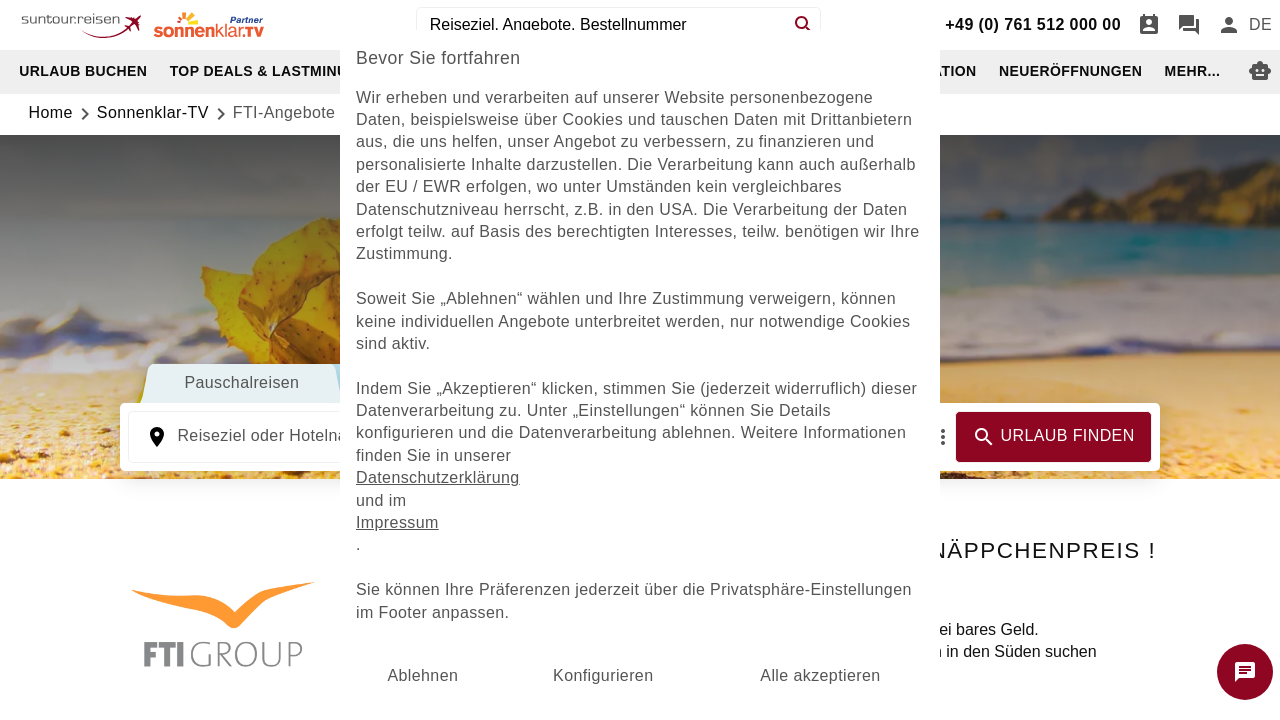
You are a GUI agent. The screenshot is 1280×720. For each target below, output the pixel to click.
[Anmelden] (1229, 25)
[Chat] (1189, 25)
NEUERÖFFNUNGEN (1070, 71)
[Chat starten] (1245, 672)
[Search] (804, 25)
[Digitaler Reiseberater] (1260, 71)
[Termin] (1149, 25)
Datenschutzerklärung (438, 477)
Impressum (397, 522)
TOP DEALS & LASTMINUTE (268, 71)
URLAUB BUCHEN (83, 71)
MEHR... (1193, 71)
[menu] (1260, 25)
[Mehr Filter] (943, 437)
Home (51, 112)
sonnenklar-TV (153, 112)
